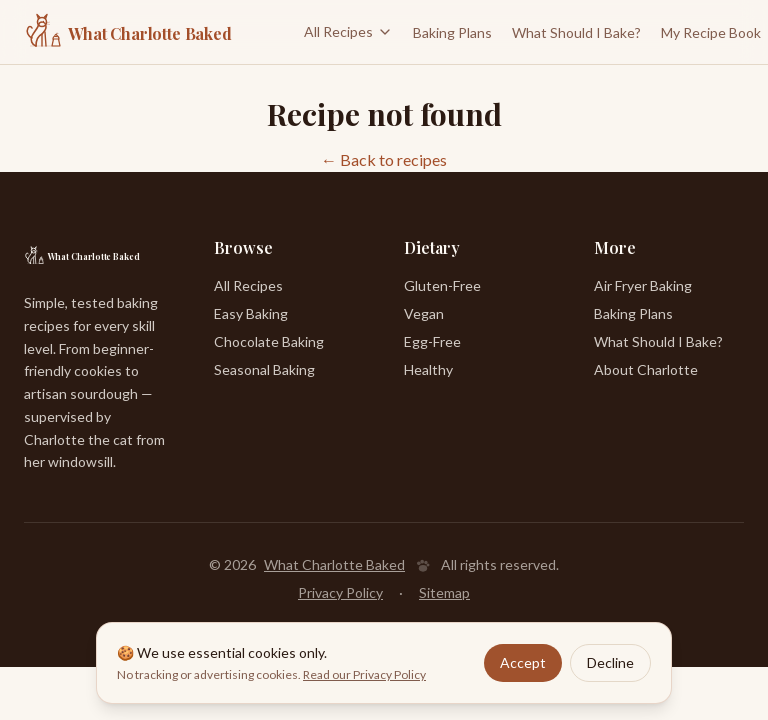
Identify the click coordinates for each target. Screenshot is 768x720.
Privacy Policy (340, 592)
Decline (610, 662)
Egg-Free (432, 341)
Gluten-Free (442, 285)
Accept (523, 662)
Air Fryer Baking (643, 285)
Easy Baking (251, 313)
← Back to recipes (384, 159)
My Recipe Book (711, 32)
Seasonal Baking (264, 369)
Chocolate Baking (269, 341)
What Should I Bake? (576, 32)
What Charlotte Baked (334, 564)
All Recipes (348, 31)
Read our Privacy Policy (364, 674)
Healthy (428, 369)
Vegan (424, 313)
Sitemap (444, 592)
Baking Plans (452, 32)
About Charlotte (646, 369)
